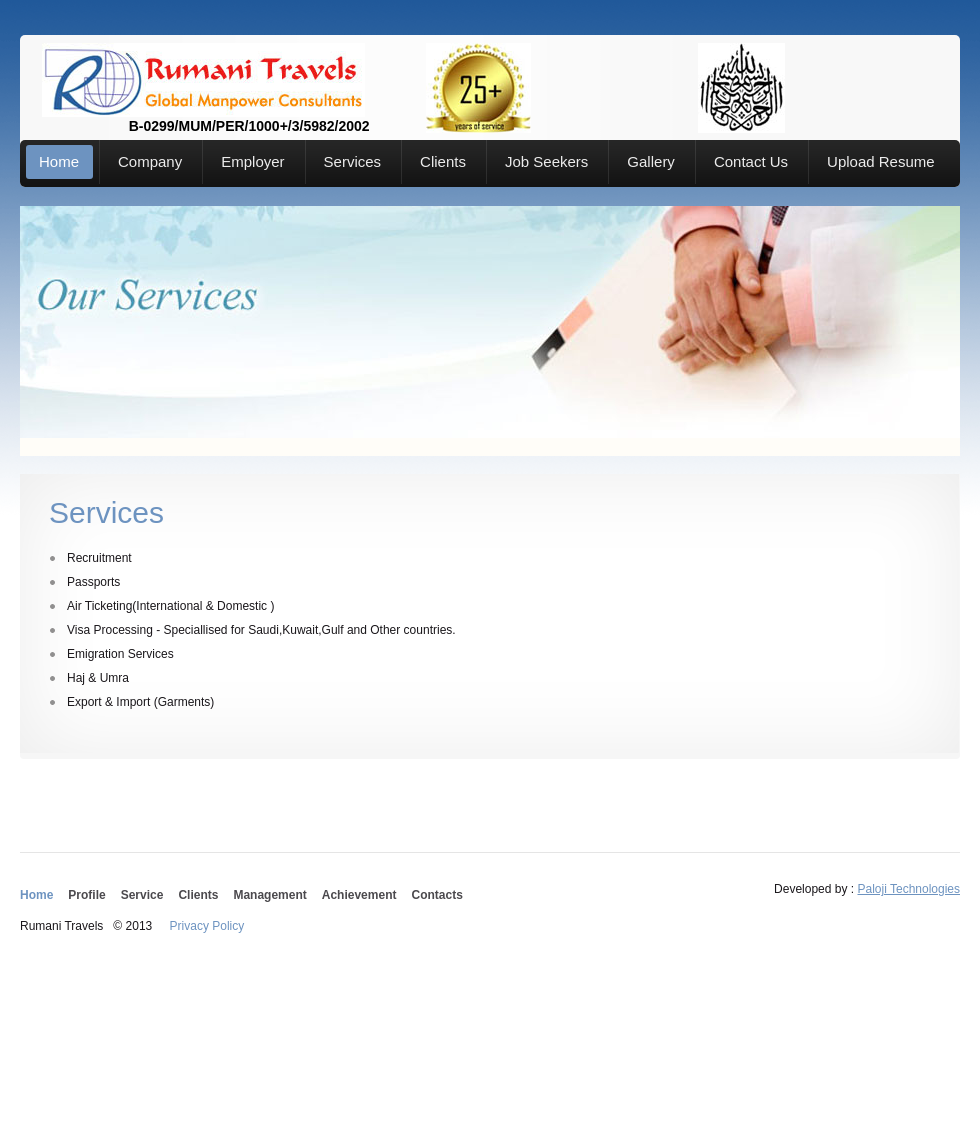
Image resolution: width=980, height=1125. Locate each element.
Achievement (359, 895)
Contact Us (751, 161)
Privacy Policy (207, 926)
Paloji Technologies (908, 889)
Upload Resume (881, 161)
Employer (252, 161)
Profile (86, 895)
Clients (443, 161)
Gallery (651, 161)
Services (353, 161)
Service (142, 895)
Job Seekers (546, 161)
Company (150, 161)
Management (269, 895)
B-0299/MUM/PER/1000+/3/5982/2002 (203, 80)
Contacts (436, 895)
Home (59, 161)
